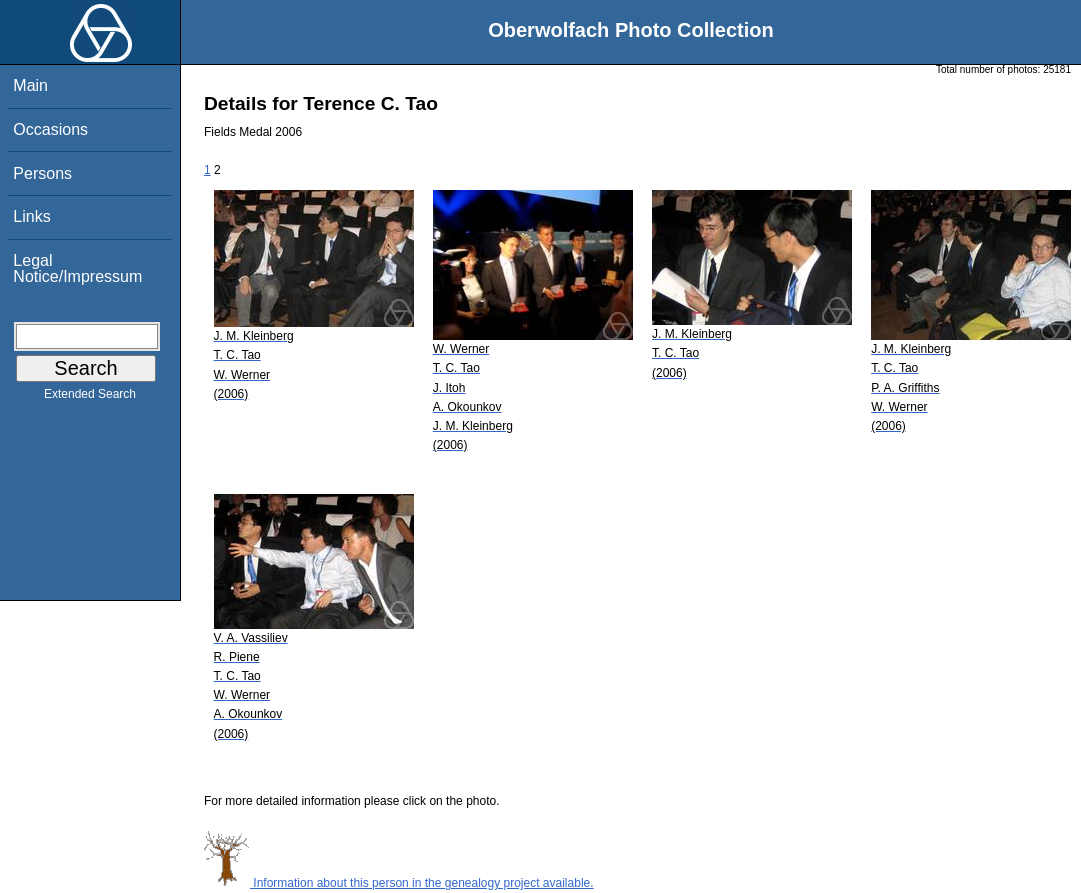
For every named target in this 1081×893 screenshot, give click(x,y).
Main (30, 85)
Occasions (50, 129)
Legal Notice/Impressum (77, 268)
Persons (42, 173)
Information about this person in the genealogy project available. (399, 883)
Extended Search (90, 398)
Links (31, 216)
